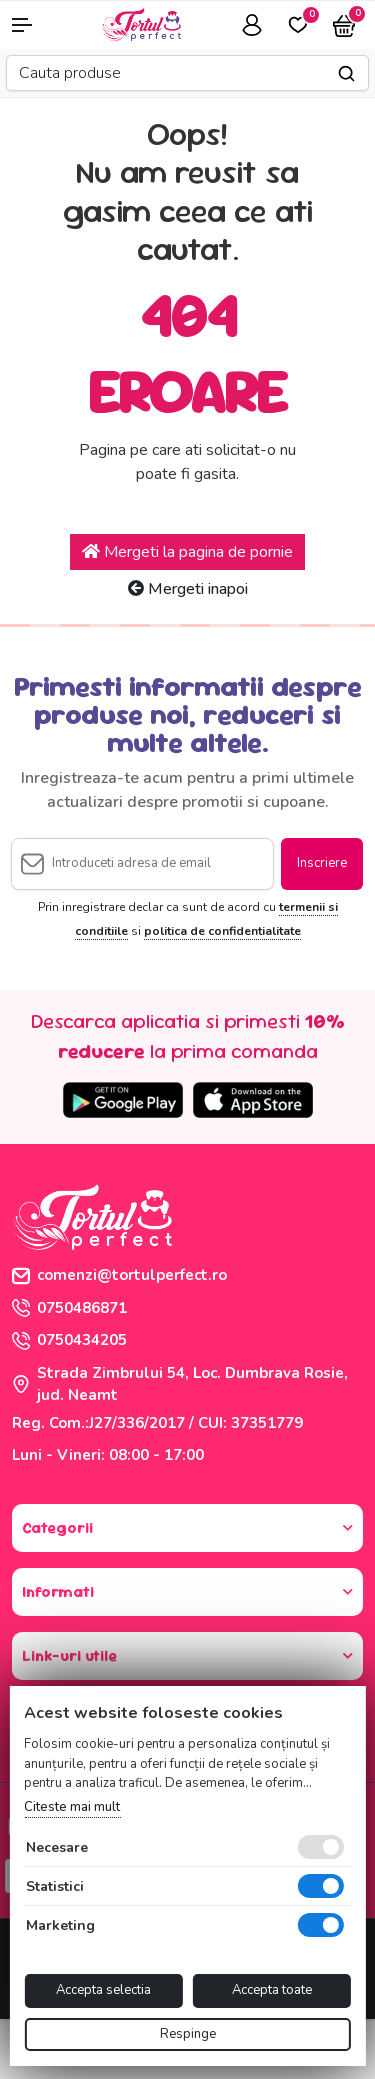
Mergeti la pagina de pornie (187, 552)
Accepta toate (272, 1990)
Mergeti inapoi (188, 589)
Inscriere (322, 863)
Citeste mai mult (72, 1807)
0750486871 (69, 1308)
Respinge (188, 2034)
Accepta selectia (103, 1990)
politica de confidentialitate (222, 931)
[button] (31, 25)
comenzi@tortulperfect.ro (119, 1275)
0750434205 (69, 1340)
